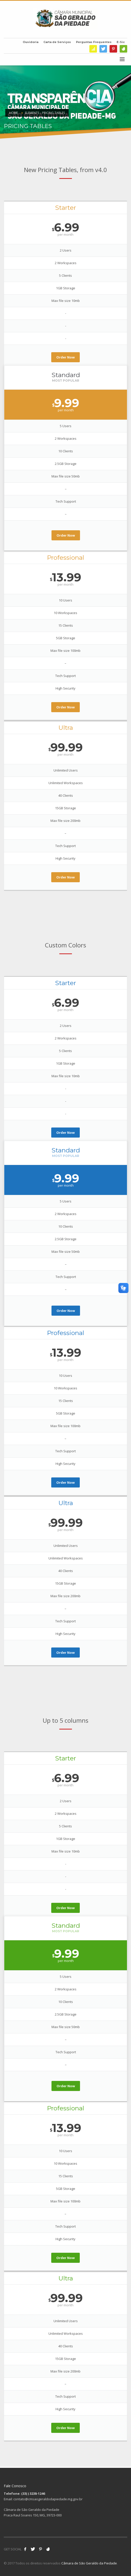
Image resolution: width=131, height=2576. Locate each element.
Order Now (65, 357)
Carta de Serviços (57, 42)
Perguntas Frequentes (94, 42)
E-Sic (121, 42)
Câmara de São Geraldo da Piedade (89, 2563)
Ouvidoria (30, 42)
